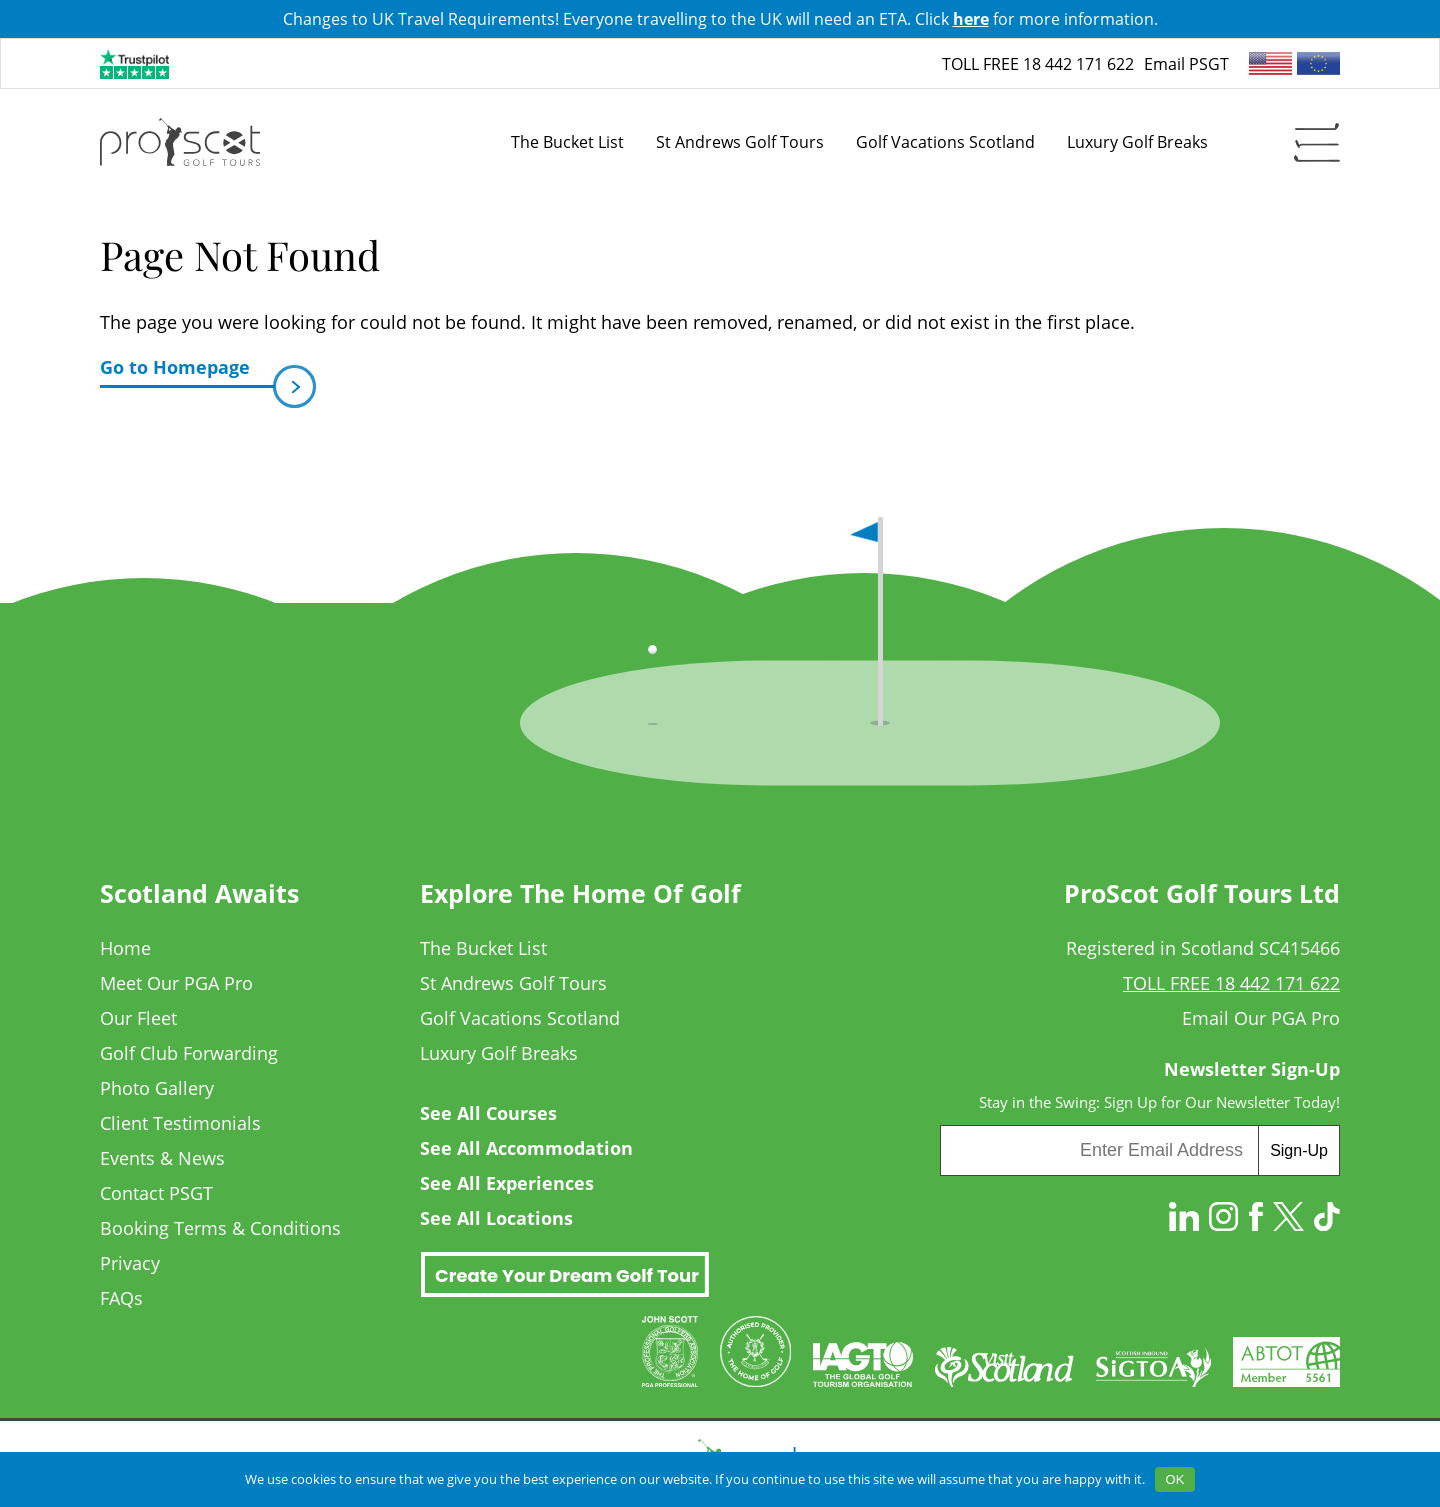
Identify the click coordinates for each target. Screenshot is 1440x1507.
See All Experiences (507, 1183)
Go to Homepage (187, 371)
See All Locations (496, 1218)
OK (1175, 1479)
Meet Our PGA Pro (176, 983)
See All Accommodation (526, 1148)
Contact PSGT (156, 1193)
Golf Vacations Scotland (520, 1018)
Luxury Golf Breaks (499, 1053)
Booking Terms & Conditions (220, 1228)
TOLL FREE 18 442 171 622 (1038, 64)
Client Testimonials (180, 1123)
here (971, 19)
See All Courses (488, 1113)
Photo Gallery (157, 1088)
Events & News (162, 1158)
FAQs (121, 1298)
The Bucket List (483, 948)
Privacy (130, 1263)
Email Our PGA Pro (1261, 1018)
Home (125, 948)
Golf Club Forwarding (189, 1053)
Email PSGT (1186, 64)
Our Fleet (138, 1018)
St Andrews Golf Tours (513, 983)
